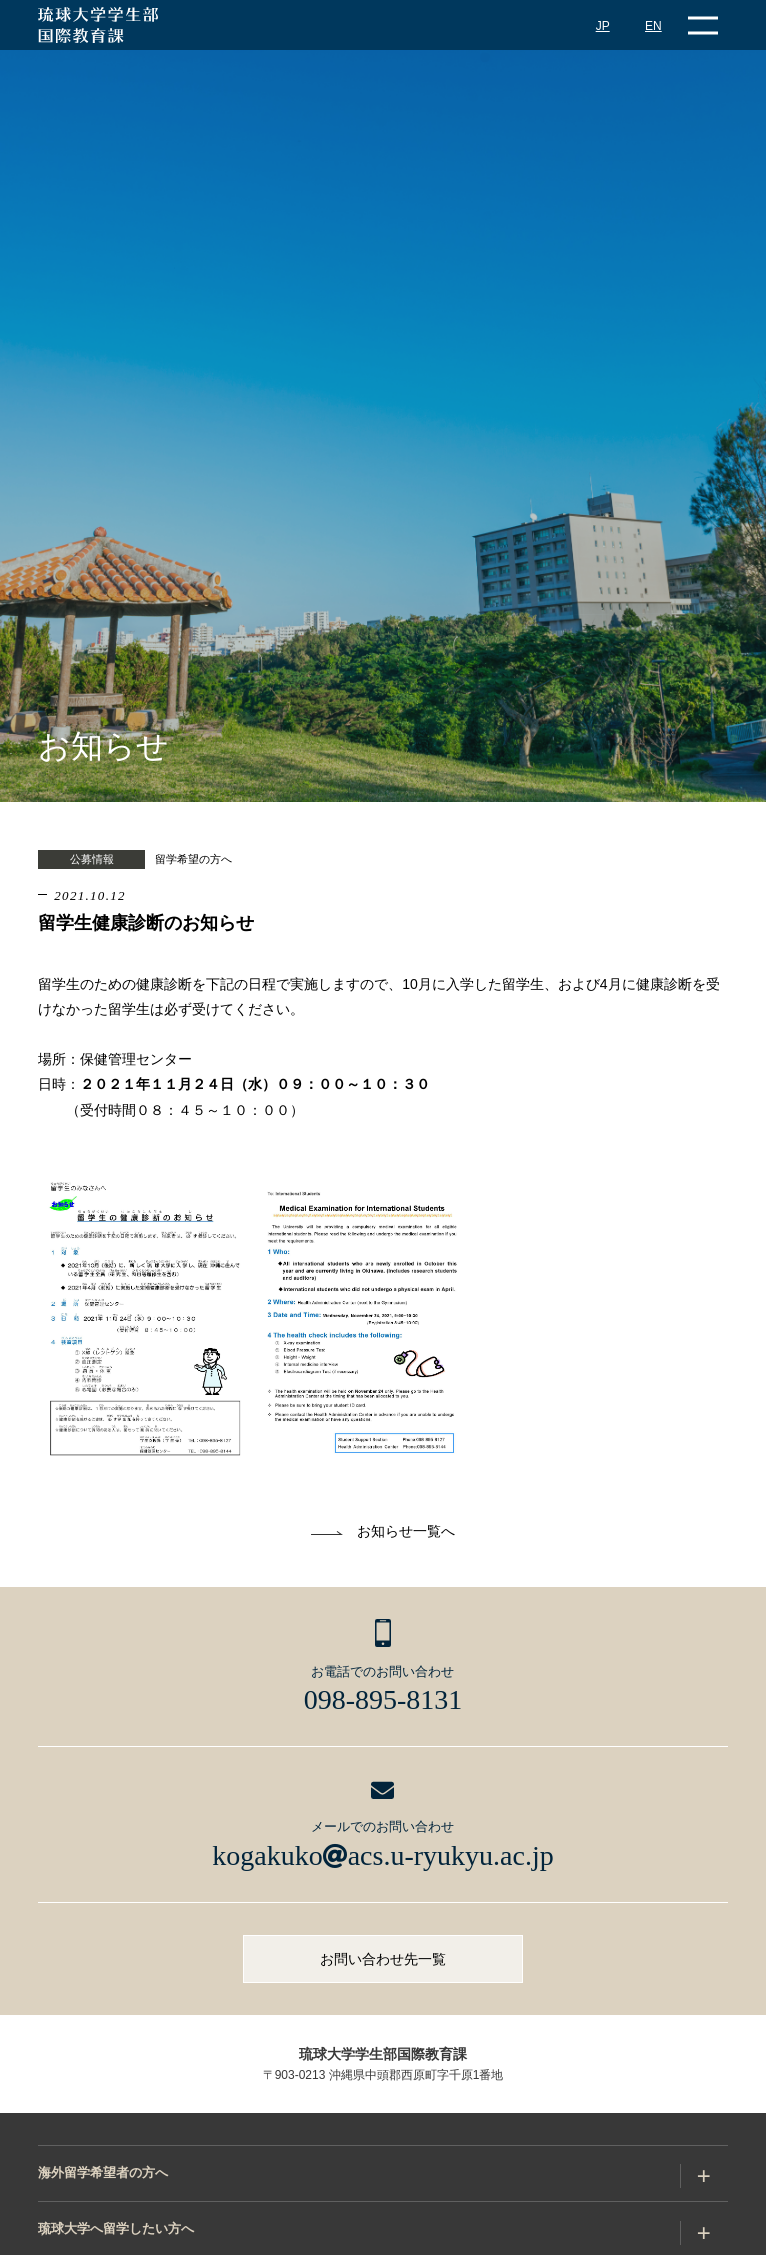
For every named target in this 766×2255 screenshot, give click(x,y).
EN (653, 26)
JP (603, 26)
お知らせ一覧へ (406, 1531)
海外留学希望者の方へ (103, 2172)
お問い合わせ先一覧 (383, 1959)
